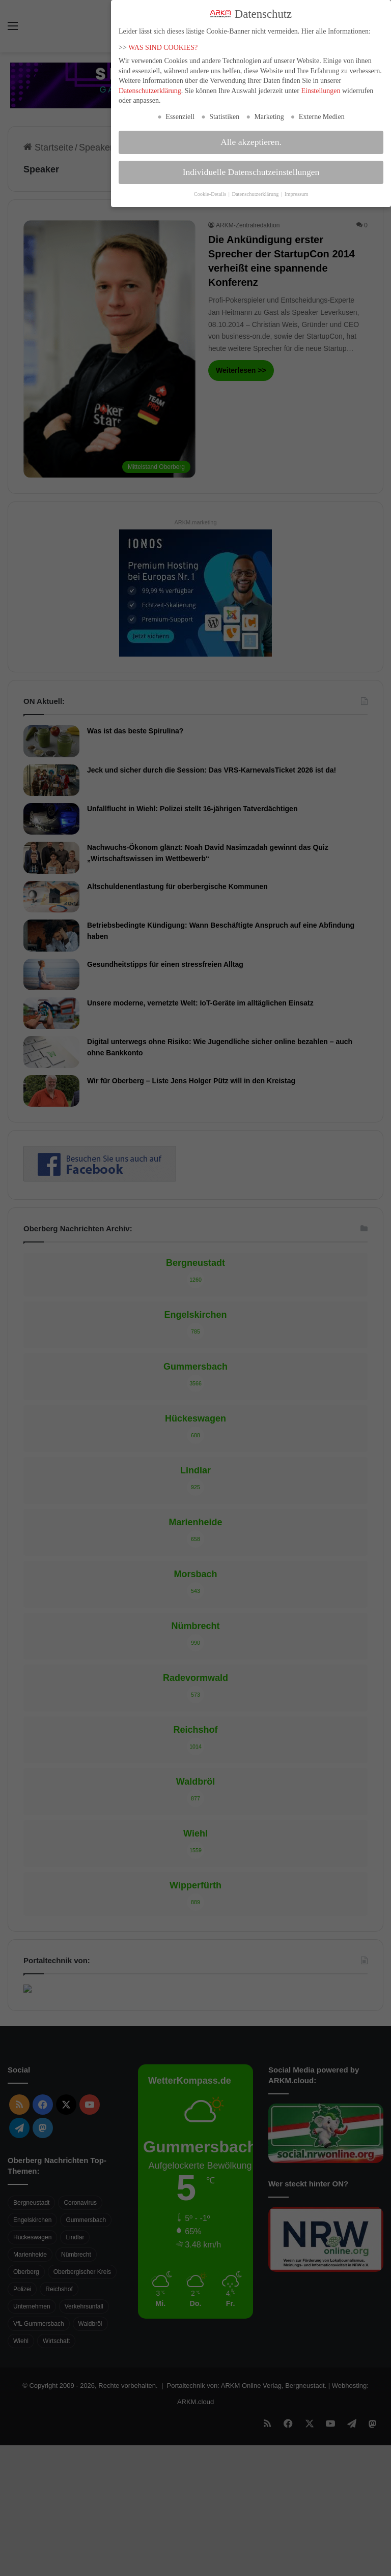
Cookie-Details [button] (210, 194)
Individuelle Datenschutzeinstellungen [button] (251, 172)
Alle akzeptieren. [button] (251, 142)
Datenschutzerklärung (150, 91)
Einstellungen (320, 91)
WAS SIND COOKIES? (163, 47)
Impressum (297, 194)
